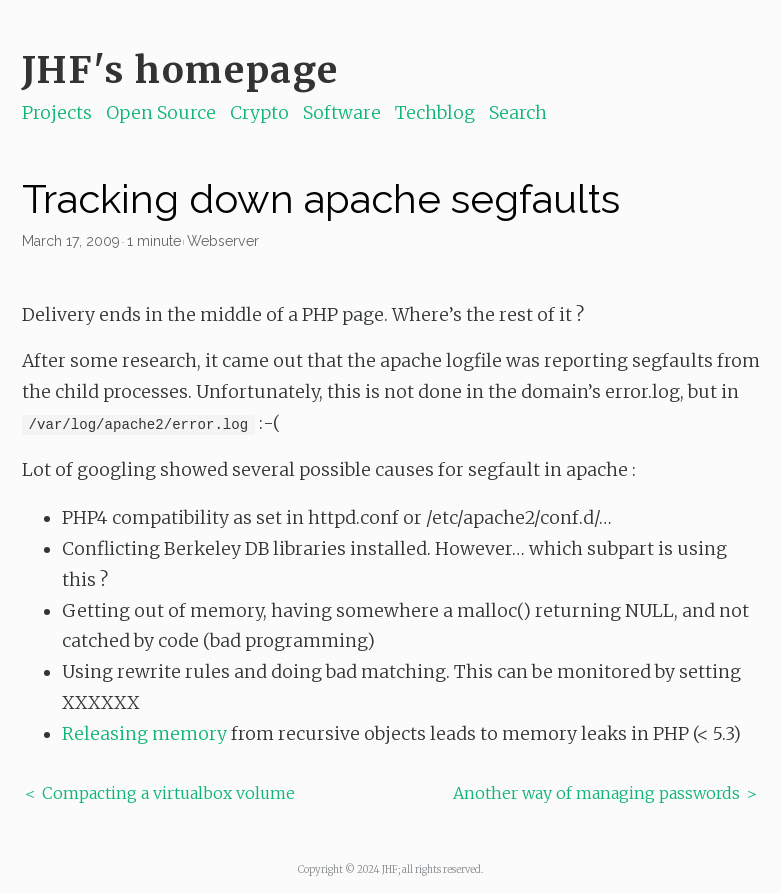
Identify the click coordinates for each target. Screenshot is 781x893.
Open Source (161, 113)
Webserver (223, 241)
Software (342, 113)
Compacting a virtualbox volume (168, 793)
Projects (57, 113)
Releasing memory (144, 734)
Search (518, 113)
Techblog (435, 113)
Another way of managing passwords (596, 793)
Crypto (259, 113)
